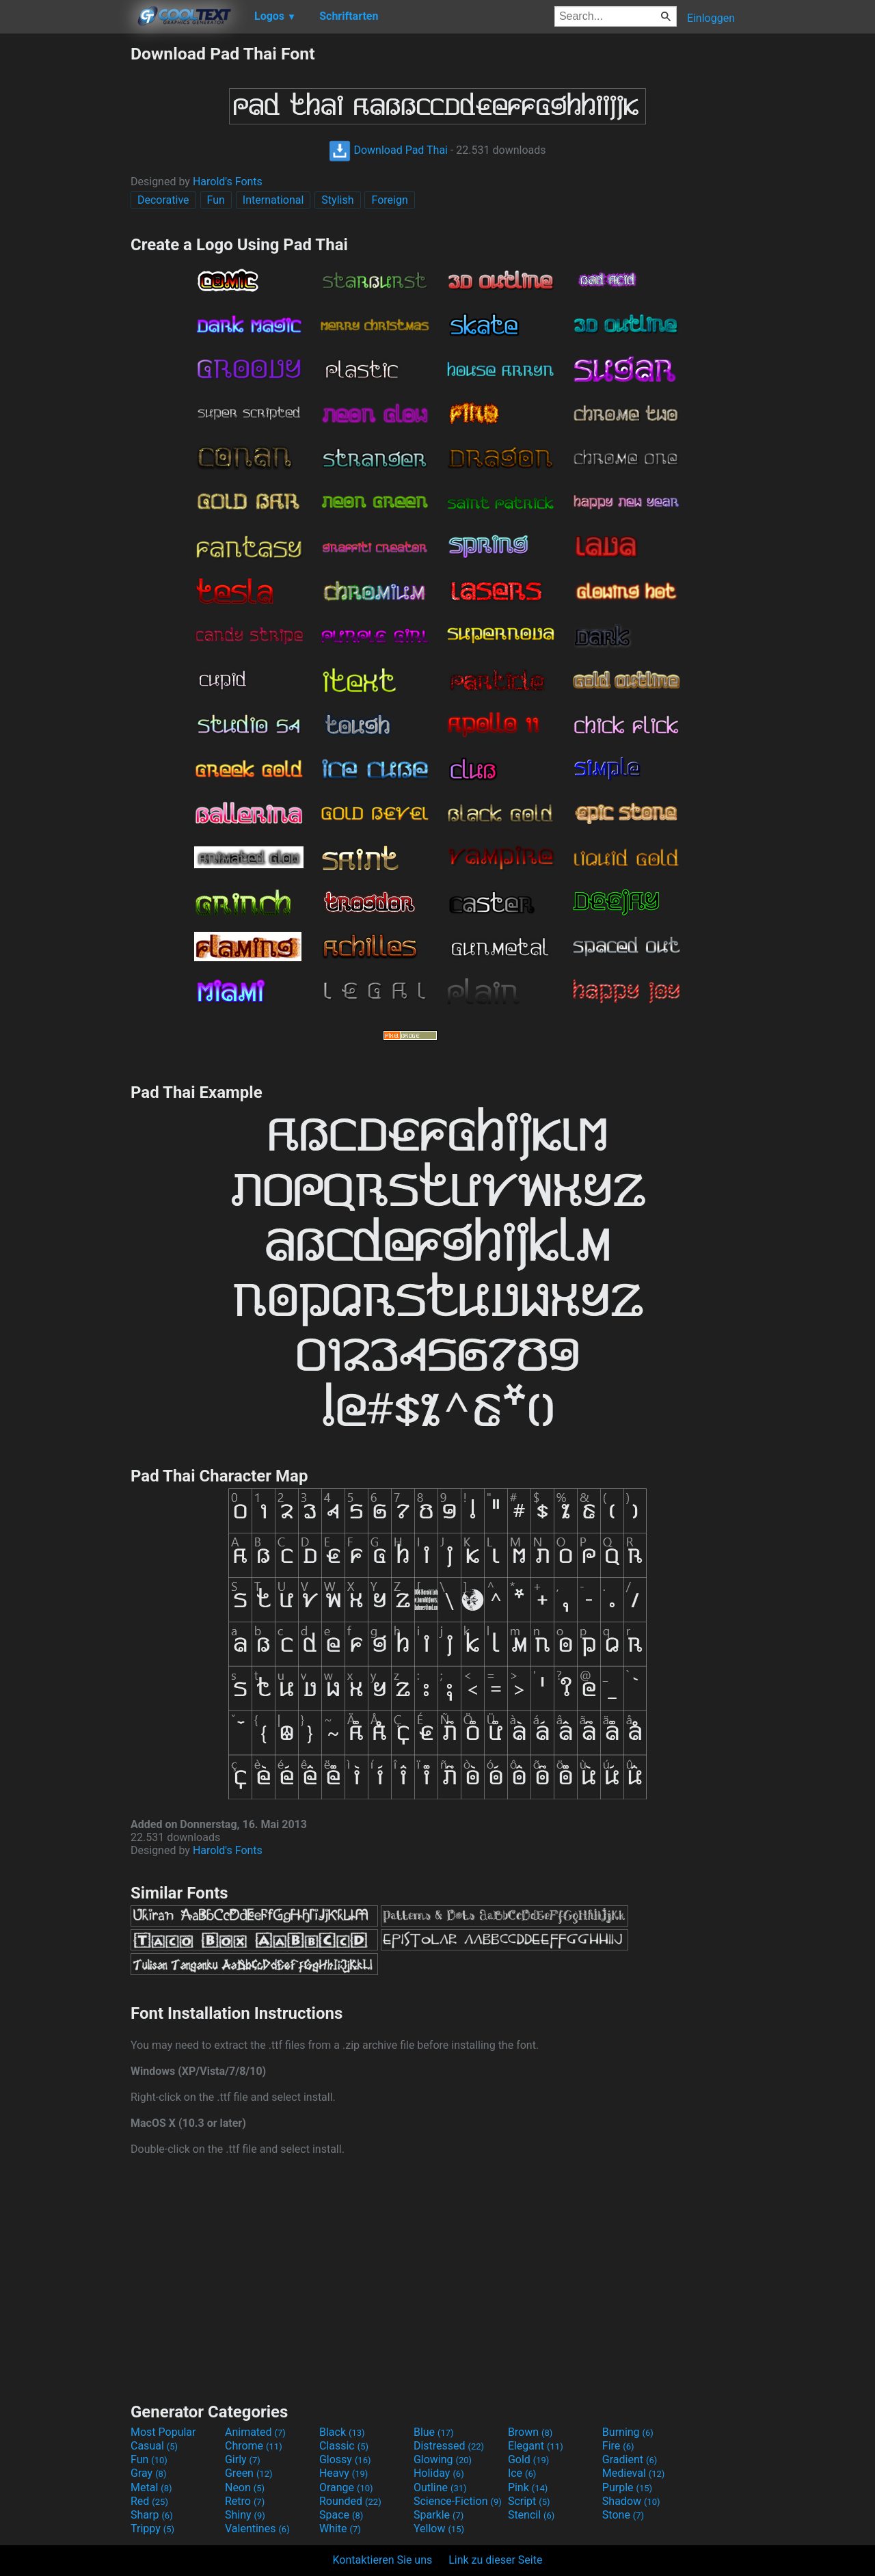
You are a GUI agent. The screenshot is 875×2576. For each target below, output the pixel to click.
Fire (618, 2445)
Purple (627, 2487)
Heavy (343, 2473)
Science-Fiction (458, 2501)
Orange (346, 2487)
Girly (242, 2459)
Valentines (257, 2528)
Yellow (439, 2528)
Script (529, 2501)
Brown (530, 2432)
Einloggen (711, 18)
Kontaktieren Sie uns (383, 2559)
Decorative (163, 199)
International (273, 199)
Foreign (389, 199)
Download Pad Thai (388, 150)
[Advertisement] (65, 249)
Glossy (345, 2459)
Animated (255, 2432)
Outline (440, 2487)
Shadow (631, 2501)
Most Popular (163, 2432)
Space (341, 2514)
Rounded (350, 2501)
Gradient (629, 2459)
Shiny (245, 2514)
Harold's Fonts (227, 181)
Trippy (152, 2528)
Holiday (439, 2473)
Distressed (449, 2445)
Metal (151, 2487)
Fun (216, 199)
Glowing (443, 2459)
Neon (245, 2487)
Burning (628, 2432)
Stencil (531, 2514)
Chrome (253, 2445)
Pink (528, 2487)
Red (149, 2501)
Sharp (152, 2514)
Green (249, 2473)
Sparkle (438, 2514)
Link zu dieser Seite (495, 2559)
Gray (148, 2473)
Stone (623, 2514)
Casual (154, 2445)
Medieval (633, 2473)
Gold (529, 2459)
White (340, 2528)
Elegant (535, 2445)
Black (342, 2432)
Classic (343, 2445)
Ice (522, 2473)
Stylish (337, 199)
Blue (434, 2432)
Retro (245, 2501)
